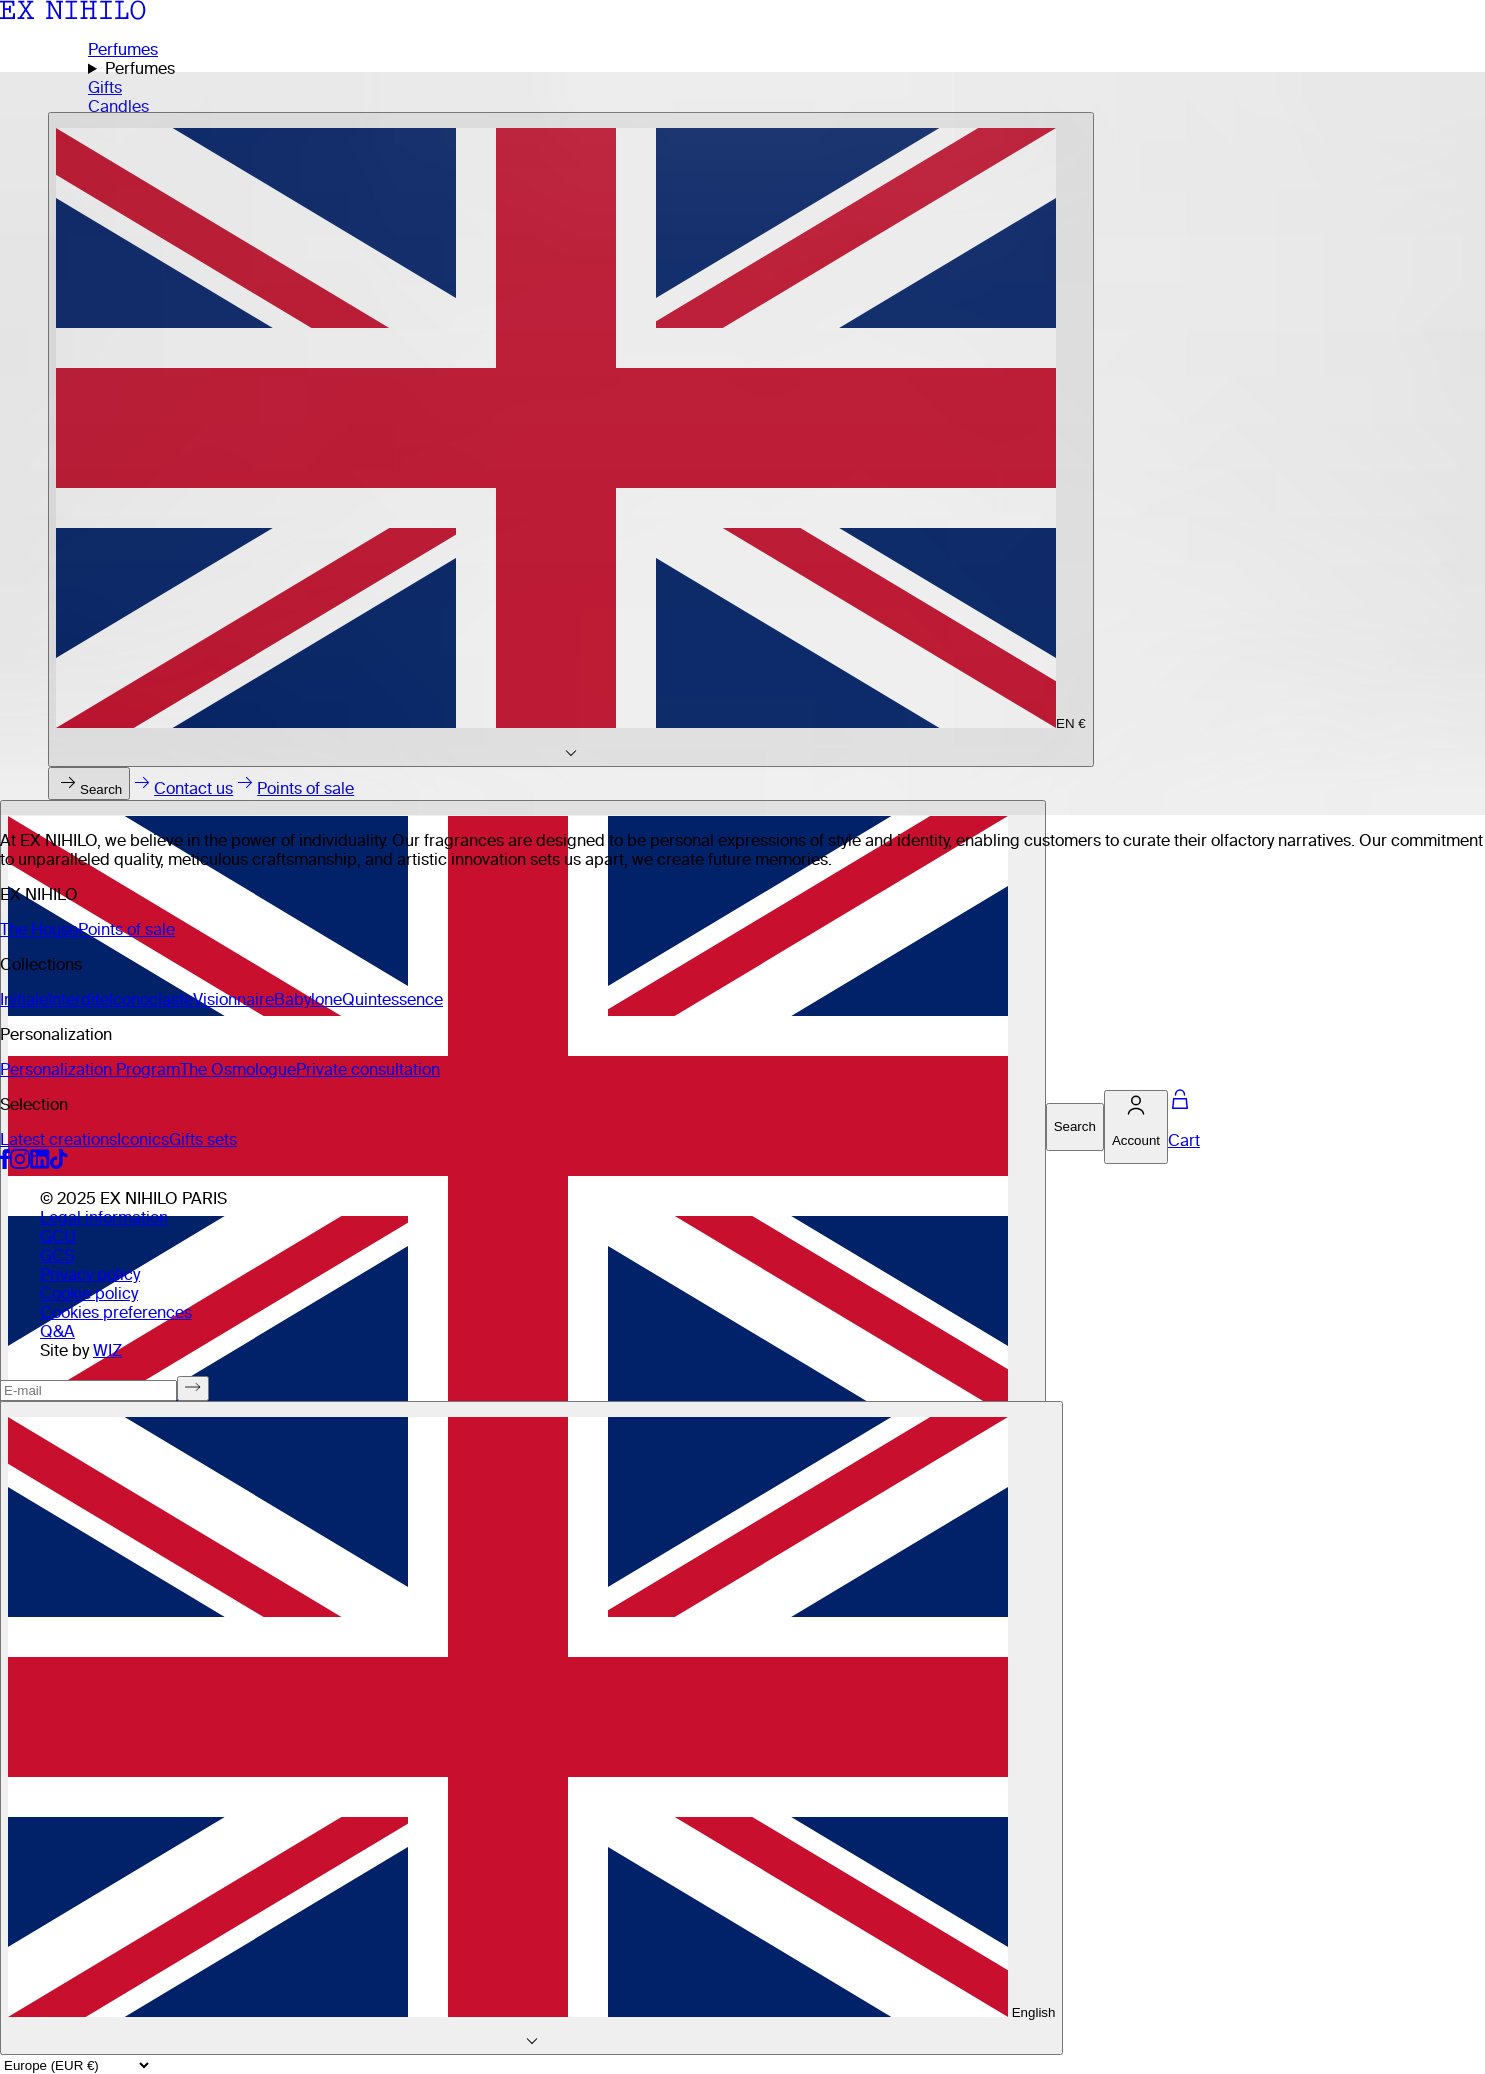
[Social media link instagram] (20, 1163)
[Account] (1136, 1127)
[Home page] (742, 443)
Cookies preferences (116, 1312)
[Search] (1075, 1127)
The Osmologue (238, 1069)
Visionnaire (233, 999)
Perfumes (123, 49)
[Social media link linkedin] (40, 1163)
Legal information (104, 1217)
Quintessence (392, 999)
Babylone (308, 999)
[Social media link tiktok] (59, 1163)
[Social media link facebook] (5, 1163)
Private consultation (368, 1069)
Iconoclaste (151, 999)
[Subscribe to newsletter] (193, 1388)
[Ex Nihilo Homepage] (73, 14)
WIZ (107, 1350)
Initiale (24, 999)
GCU (58, 1236)
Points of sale (126, 929)
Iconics (143, 1139)
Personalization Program (90, 1069)
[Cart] (1184, 1126)
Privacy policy (90, 1274)
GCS (57, 1255)
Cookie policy (89, 1293)
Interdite (78, 999)
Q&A (57, 1331)
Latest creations (58, 1139)
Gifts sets (203, 1139)
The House (39, 929)
